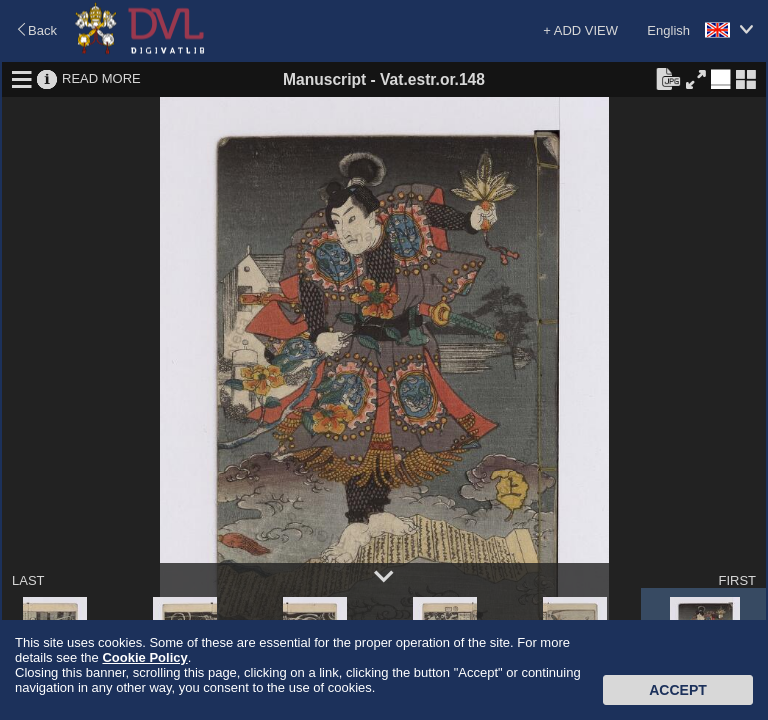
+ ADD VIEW (580, 30)
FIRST (737, 580)
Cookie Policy (144, 657)
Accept (678, 690)
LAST (28, 580)
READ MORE (101, 78)
